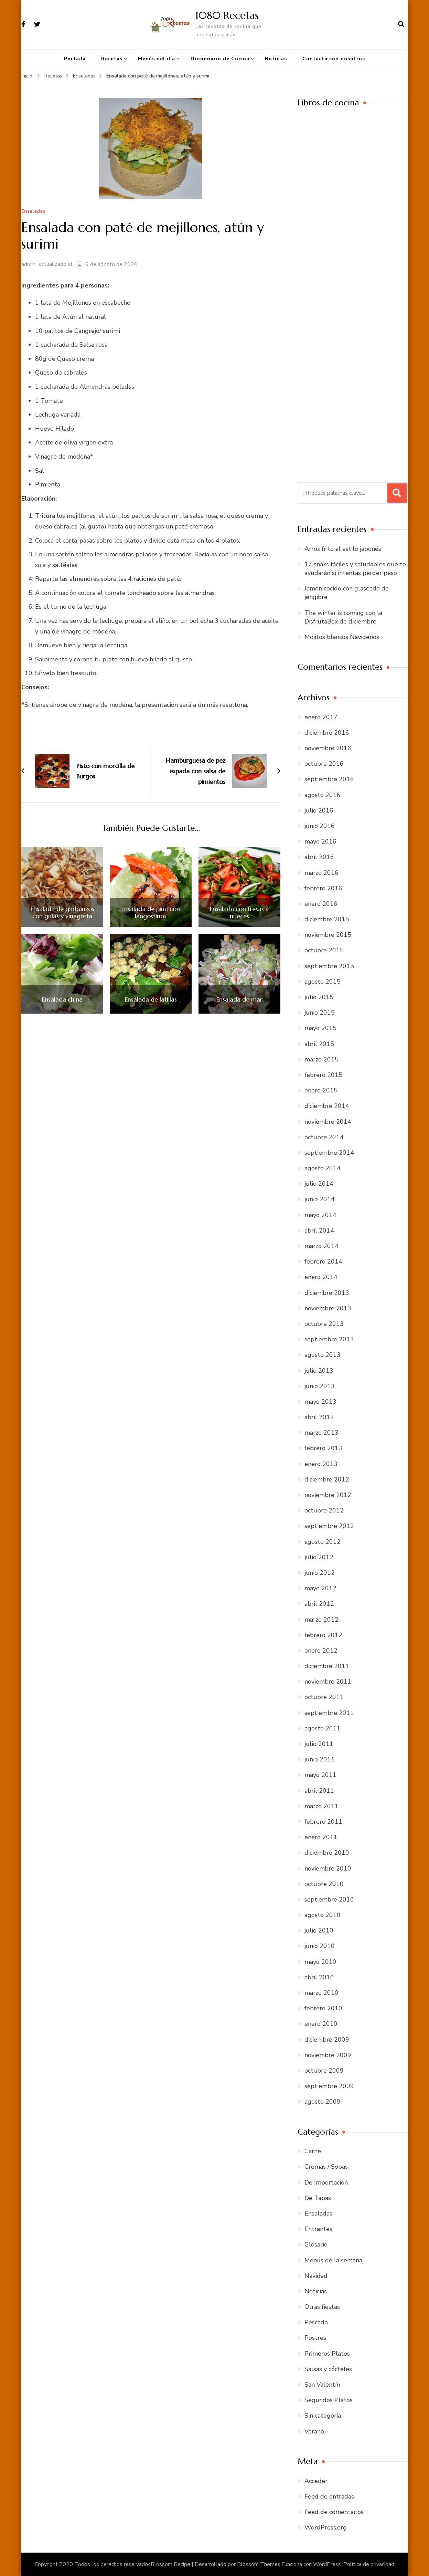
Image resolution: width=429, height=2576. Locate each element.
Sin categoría (322, 2415)
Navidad (316, 2276)
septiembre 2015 (329, 966)
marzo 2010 (321, 1993)
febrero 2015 (323, 1075)
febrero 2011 (323, 1822)
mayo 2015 (320, 1028)
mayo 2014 (320, 1215)
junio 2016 (319, 826)
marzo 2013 (321, 1432)
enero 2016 (320, 904)
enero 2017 (320, 717)
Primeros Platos (327, 2353)
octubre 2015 (324, 950)
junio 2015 (319, 1012)
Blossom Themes (258, 2564)
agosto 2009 (322, 2101)
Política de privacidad (368, 2564)
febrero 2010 (323, 2008)
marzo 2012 (321, 1619)
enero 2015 (320, 1090)
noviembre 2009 (327, 2055)
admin (28, 264)
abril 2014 (319, 1230)
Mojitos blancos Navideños (341, 637)
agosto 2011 (322, 1728)
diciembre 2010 (326, 1853)
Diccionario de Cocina (220, 58)
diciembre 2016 (326, 733)
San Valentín (322, 2384)
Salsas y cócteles (328, 2369)
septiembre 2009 (329, 2086)
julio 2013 (318, 1370)
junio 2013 (319, 1386)
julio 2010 (318, 1930)
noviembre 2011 (327, 1681)
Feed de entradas (329, 2496)
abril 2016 (319, 857)
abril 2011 (319, 1791)
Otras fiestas (322, 2307)
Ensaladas (33, 211)
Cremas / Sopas (326, 2167)
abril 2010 (319, 1977)
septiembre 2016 (329, 779)
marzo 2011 (321, 1806)
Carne (312, 2151)
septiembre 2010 (329, 1899)
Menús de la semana (333, 2260)
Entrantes (318, 2229)
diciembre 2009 (326, 2039)
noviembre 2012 (327, 1495)
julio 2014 (318, 1184)
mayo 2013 (320, 1401)
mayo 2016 (320, 841)
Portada (75, 58)
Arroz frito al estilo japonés (342, 549)
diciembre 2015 (326, 919)
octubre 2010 (324, 1884)
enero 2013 (320, 1464)
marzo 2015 (321, 1059)
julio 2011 (318, 1744)
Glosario (316, 2244)
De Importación (326, 2182)
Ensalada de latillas (151, 999)
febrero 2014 (323, 1261)
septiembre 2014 (329, 1153)
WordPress (327, 2564)
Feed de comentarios (334, 2512)
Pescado (316, 2322)
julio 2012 (318, 1557)
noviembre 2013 (327, 1308)
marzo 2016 (321, 873)
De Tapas (317, 2198)
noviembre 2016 (327, 748)
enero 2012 (320, 1650)
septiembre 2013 (329, 1339)
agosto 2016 (322, 795)
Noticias (276, 58)
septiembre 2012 (329, 1526)
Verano (314, 2431)
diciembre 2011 (326, 1666)
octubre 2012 (324, 1510)
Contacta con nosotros (333, 58)
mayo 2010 (320, 1962)
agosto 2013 (322, 1355)
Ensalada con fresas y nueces (239, 912)
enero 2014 (320, 1277)
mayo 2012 (320, 1588)
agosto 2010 (322, 1915)
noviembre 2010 (327, 1868)
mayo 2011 (320, 1775)
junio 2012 (319, 1573)
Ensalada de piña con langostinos (150, 912)
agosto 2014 (322, 1168)
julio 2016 (318, 810)
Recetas (111, 58)
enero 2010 (320, 2024)
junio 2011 (319, 1759)
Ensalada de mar (239, 999)
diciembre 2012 (326, 1479)
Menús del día (156, 58)
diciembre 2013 (326, 1293)
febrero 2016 (323, 888)
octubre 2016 (324, 764)
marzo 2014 (321, 1246)
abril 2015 (319, 1044)
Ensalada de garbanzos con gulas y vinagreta (62, 912)
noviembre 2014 (327, 1122)
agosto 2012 (322, 1542)
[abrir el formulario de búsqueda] (401, 24)
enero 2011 (320, 1837)
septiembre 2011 (329, 1713)
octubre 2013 (324, 1324)
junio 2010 (319, 1946)
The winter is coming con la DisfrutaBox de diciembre (343, 617)
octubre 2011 (324, 1697)
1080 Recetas (227, 15)
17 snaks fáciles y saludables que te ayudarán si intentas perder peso (355, 568)
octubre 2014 (324, 1137)
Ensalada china (62, 999)
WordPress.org (325, 2527)
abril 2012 (319, 1604)
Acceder (316, 2481)
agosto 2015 (322, 981)
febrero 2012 (323, 1635)
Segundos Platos (328, 2400)
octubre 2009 (324, 2070)
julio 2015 (318, 997)
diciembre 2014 (326, 1106)
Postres (315, 2338)
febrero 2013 (323, 1448)
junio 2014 (319, 1199)
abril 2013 (319, 1417)
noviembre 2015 (327, 935)
